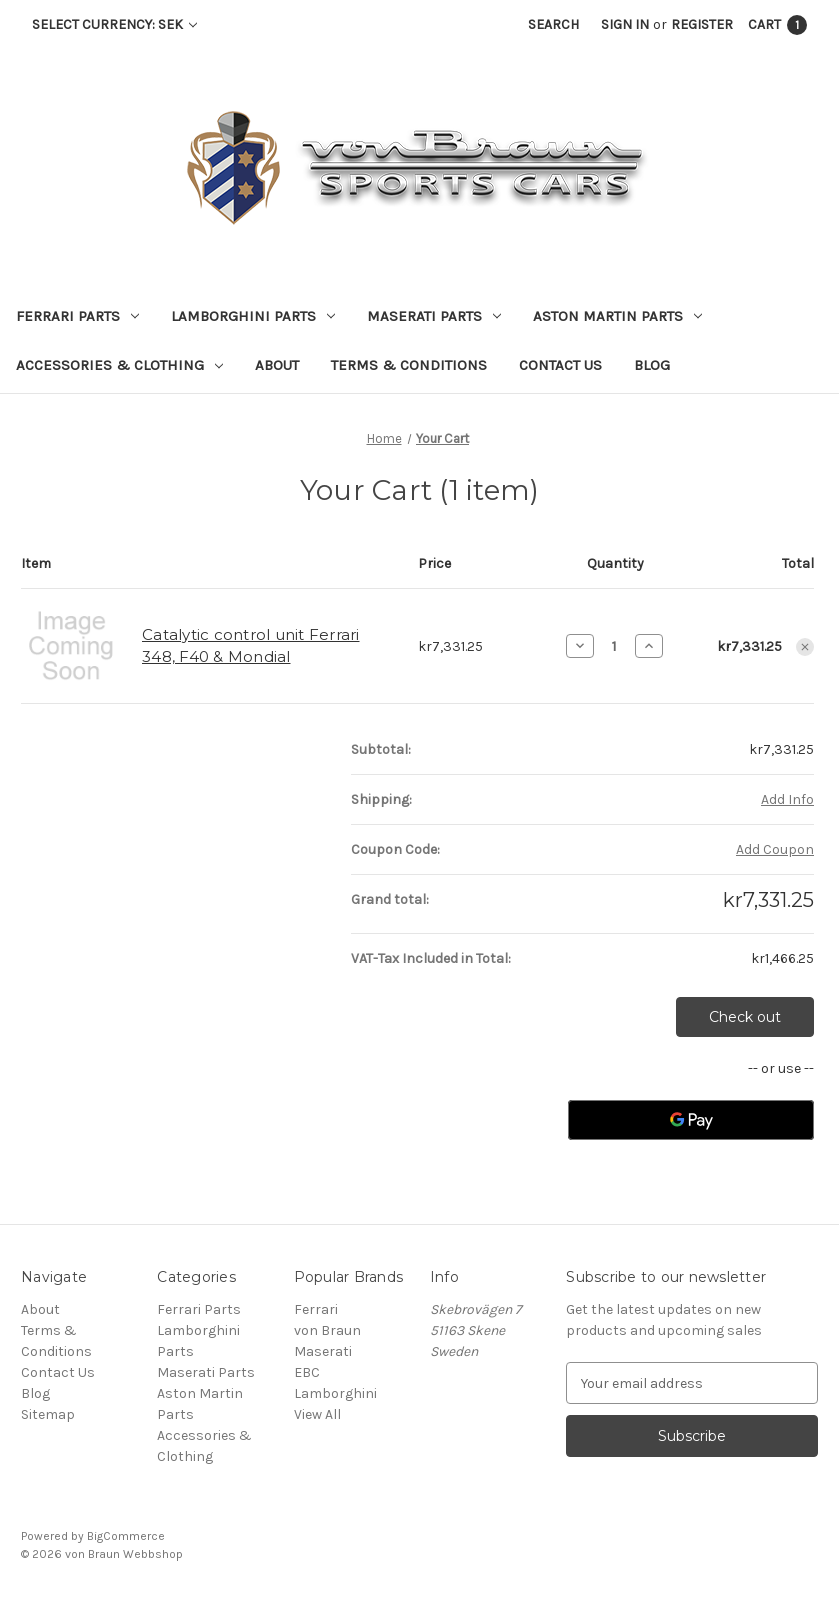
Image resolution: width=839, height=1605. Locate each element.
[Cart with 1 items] (777, 24)
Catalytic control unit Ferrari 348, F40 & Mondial (251, 646)
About (277, 365)
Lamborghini (335, 1393)
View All (317, 1414)
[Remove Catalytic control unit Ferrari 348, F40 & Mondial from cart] (805, 647)
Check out (745, 1017)
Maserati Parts (434, 316)
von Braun (327, 1330)
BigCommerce (126, 1536)
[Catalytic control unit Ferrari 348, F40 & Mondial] (614, 646)
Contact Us (560, 365)
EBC (307, 1372)
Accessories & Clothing (119, 365)
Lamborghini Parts (253, 316)
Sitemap (48, 1414)
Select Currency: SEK (114, 24)
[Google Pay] (691, 1120)
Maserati (323, 1351)
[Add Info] (787, 799)
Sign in (625, 24)
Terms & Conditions (409, 365)
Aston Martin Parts (617, 316)
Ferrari (316, 1309)
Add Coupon (775, 849)
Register (702, 24)
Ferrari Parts (77, 316)
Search (553, 24)
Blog (652, 365)
